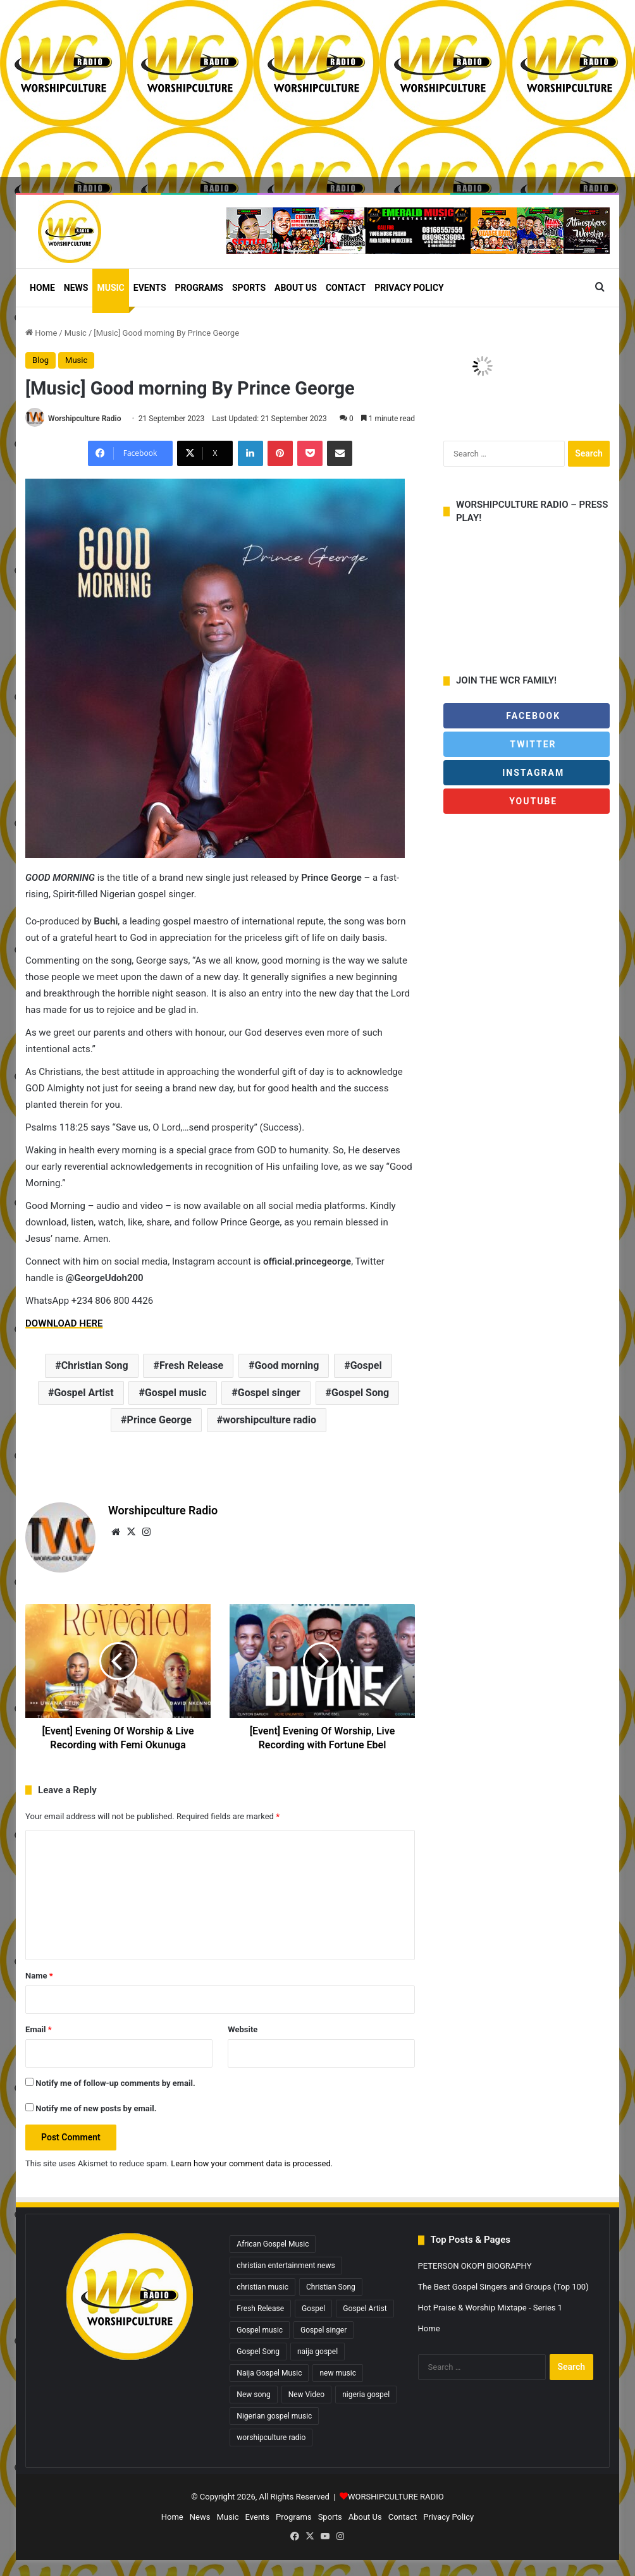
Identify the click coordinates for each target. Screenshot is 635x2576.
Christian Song (94, 1365)
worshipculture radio (269, 1420)
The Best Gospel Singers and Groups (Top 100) (503, 2286)
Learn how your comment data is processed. (252, 2163)
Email (38, 2029)
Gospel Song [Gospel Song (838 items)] (258, 2351)
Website (242, 2029)
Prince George (159, 1420)
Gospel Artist (83, 1393)
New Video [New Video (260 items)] (306, 2394)
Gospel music (176, 1393)
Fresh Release (191, 1365)
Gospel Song (360, 1393)
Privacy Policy (409, 288)
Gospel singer (269, 1393)
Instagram (526, 773)
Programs (199, 288)
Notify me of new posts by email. (95, 2108)
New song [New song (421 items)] (253, 2394)
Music (110, 288)
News (76, 288)
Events (149, 288)
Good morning (286, 1365)
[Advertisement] (317, 88)
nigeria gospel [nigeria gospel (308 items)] (366, 2394)
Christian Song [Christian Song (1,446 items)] (330, 2287)
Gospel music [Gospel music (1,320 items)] (260, 2330)
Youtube (532, 801)
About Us (295, 288)
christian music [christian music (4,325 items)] (262, 2287)
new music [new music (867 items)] (337, 2373)
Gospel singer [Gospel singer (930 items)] (323, 2330)
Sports (249, 288)
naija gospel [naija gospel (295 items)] (317, 2351)
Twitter (526, 744)
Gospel (366, 1365)
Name (39, 1975)
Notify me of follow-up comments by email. (115, 2083)
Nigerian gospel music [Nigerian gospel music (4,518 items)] (274, 2416)
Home (42, 288)
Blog (40, 360)
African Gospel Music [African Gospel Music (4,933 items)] (273, 2244)
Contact (346, 288)
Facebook (526, 716)
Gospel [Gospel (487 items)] (313, 2308)
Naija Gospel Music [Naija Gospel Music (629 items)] (269, 2373)
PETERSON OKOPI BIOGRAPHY (475, 2266)
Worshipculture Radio (84, 418)
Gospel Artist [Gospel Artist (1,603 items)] (364, 2308)
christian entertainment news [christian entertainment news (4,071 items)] (286, 2265)
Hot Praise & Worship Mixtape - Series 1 (490, 2307)
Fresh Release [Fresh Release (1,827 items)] (260, 2308)
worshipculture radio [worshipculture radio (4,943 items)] (271, 2437)
